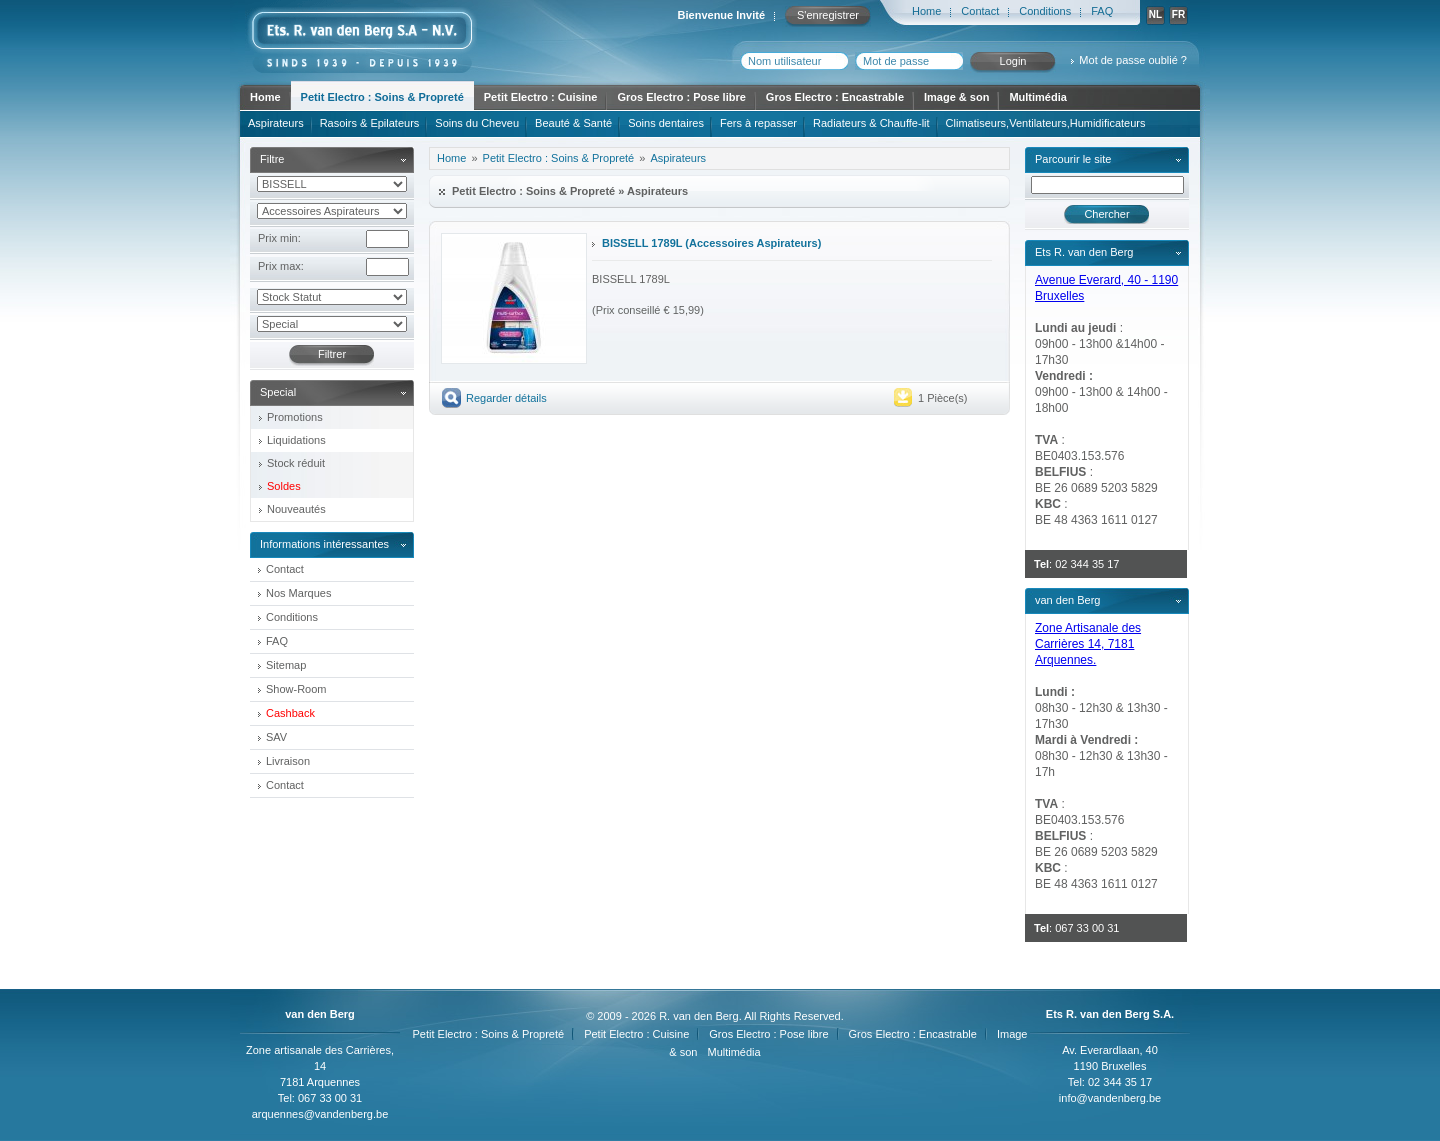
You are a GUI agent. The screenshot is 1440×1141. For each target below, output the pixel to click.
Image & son (956, 97)
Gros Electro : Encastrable (835, 97)
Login (1013, 61)
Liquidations (296, 440)
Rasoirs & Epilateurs (370, 123)
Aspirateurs (276, 123)
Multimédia (1037, 97)
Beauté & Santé (573, 123)
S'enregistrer (828, 15)
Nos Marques (298, 593)
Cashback (290, 713)
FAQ (1102, 11)
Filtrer (332, 354)
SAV (276, 737)
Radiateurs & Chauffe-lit (871, 123)
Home (926, 11)
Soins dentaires (666, 123)
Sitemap (286, 665)
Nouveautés (296, 509)
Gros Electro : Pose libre (681, 97)
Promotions (295, 417)
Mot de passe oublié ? (1133, 60)
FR (1178, 14)
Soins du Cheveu (477, 123)
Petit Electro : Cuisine (541, 97)
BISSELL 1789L (642, 243)
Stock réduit (296, 463)
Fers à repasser (758, 123)
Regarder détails (506, 398)
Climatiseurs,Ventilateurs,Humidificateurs (1046, 123)
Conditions (1045, 11)
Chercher (1106, 214)
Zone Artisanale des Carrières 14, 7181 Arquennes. (1088, 644)
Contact (980, 11)
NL (1155, 14)
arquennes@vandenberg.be (320, 1114)
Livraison (288, 761)
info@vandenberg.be (1110, 1098)
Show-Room (296, 689)
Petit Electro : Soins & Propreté (382, 97)
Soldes (284, 486)
